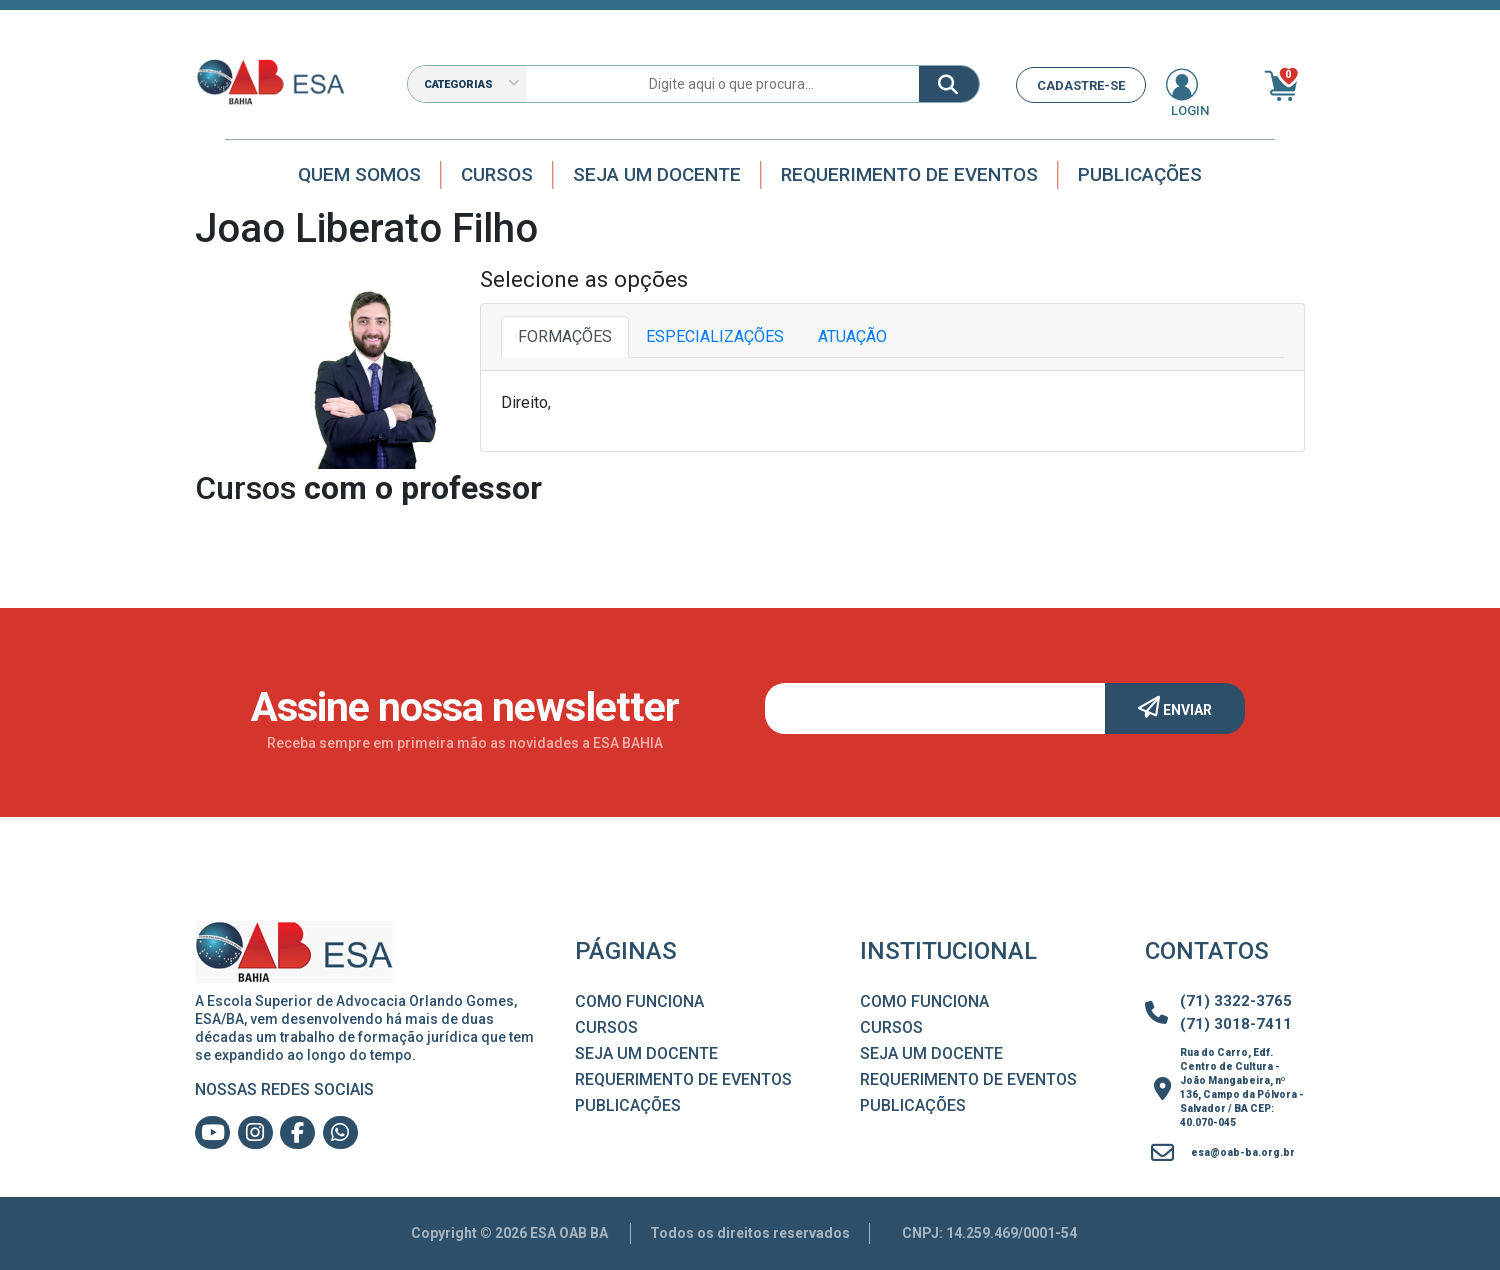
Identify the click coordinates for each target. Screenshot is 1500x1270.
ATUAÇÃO (852, 336)
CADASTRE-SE (1081, 85)
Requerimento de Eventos (909, 174)
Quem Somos (359, 174)
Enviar (1175, 707)
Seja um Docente (646, 1053)
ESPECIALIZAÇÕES (715, 336)
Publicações (1140, 174)
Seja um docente (657, 174)
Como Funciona (639, 1001)
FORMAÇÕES (565, 336)
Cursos (497, 174)
